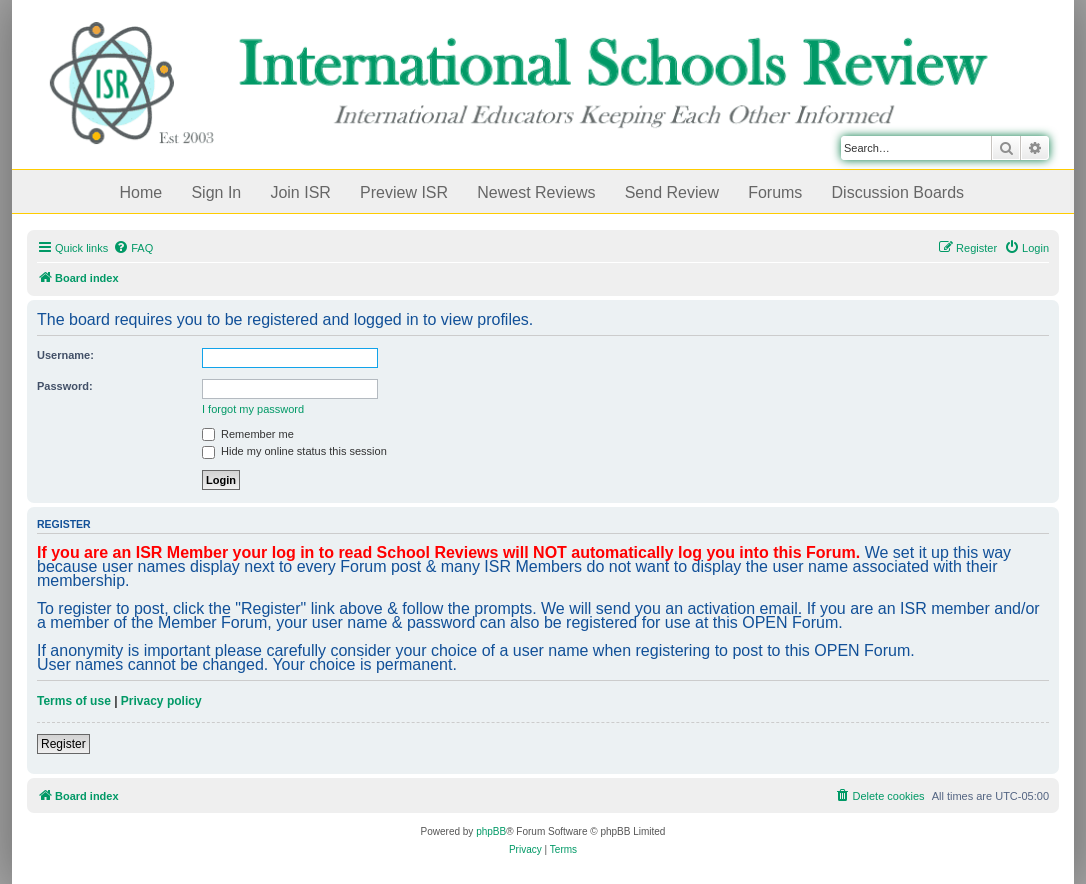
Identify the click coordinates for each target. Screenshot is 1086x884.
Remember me (248, 434)
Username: (65, 355)
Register (63, 744)
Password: (65, 386)
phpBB (491, 831)
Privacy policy (161, 701)
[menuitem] (133, 248)
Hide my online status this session (294, 451)
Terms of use (74, 701)
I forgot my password (253, 409)
